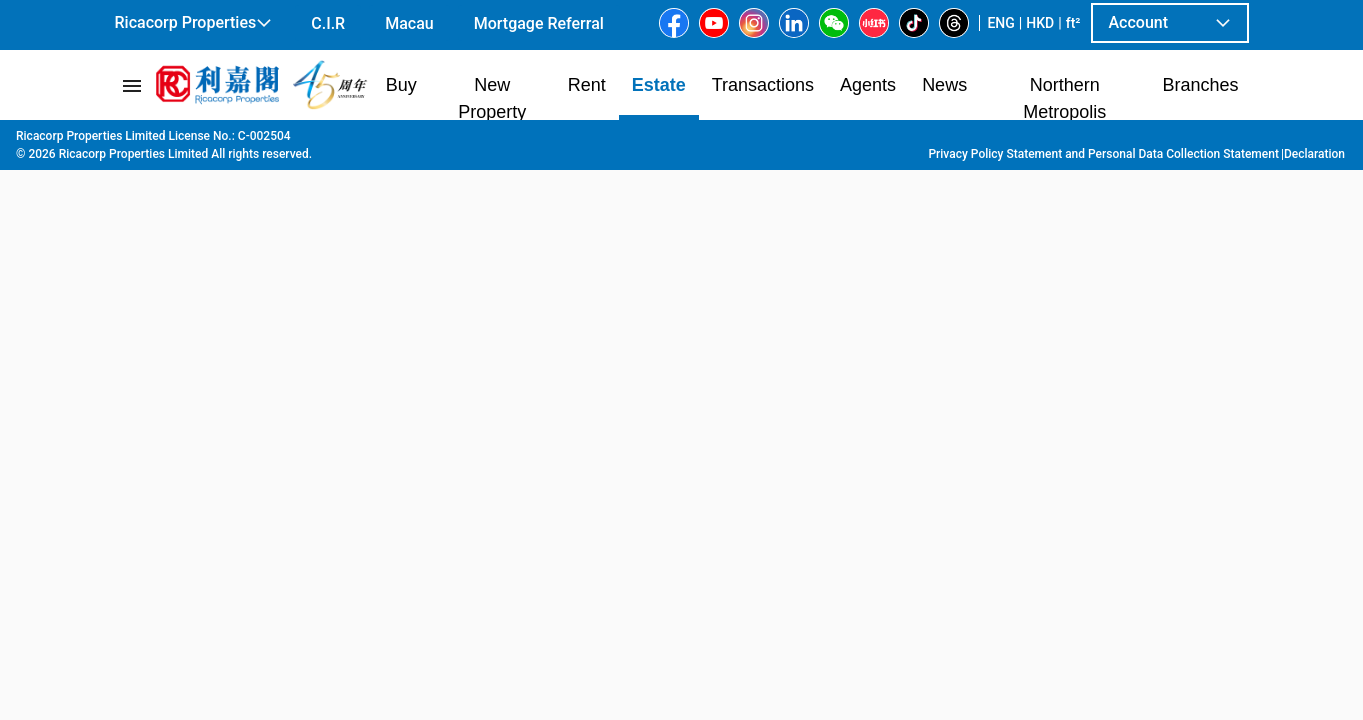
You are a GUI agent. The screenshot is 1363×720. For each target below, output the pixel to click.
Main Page (145, 141)
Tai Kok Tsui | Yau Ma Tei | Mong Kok (434, 141)
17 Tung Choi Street (707, 141)
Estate (215, 141)
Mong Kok (596, 141)
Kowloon (278, 141)
